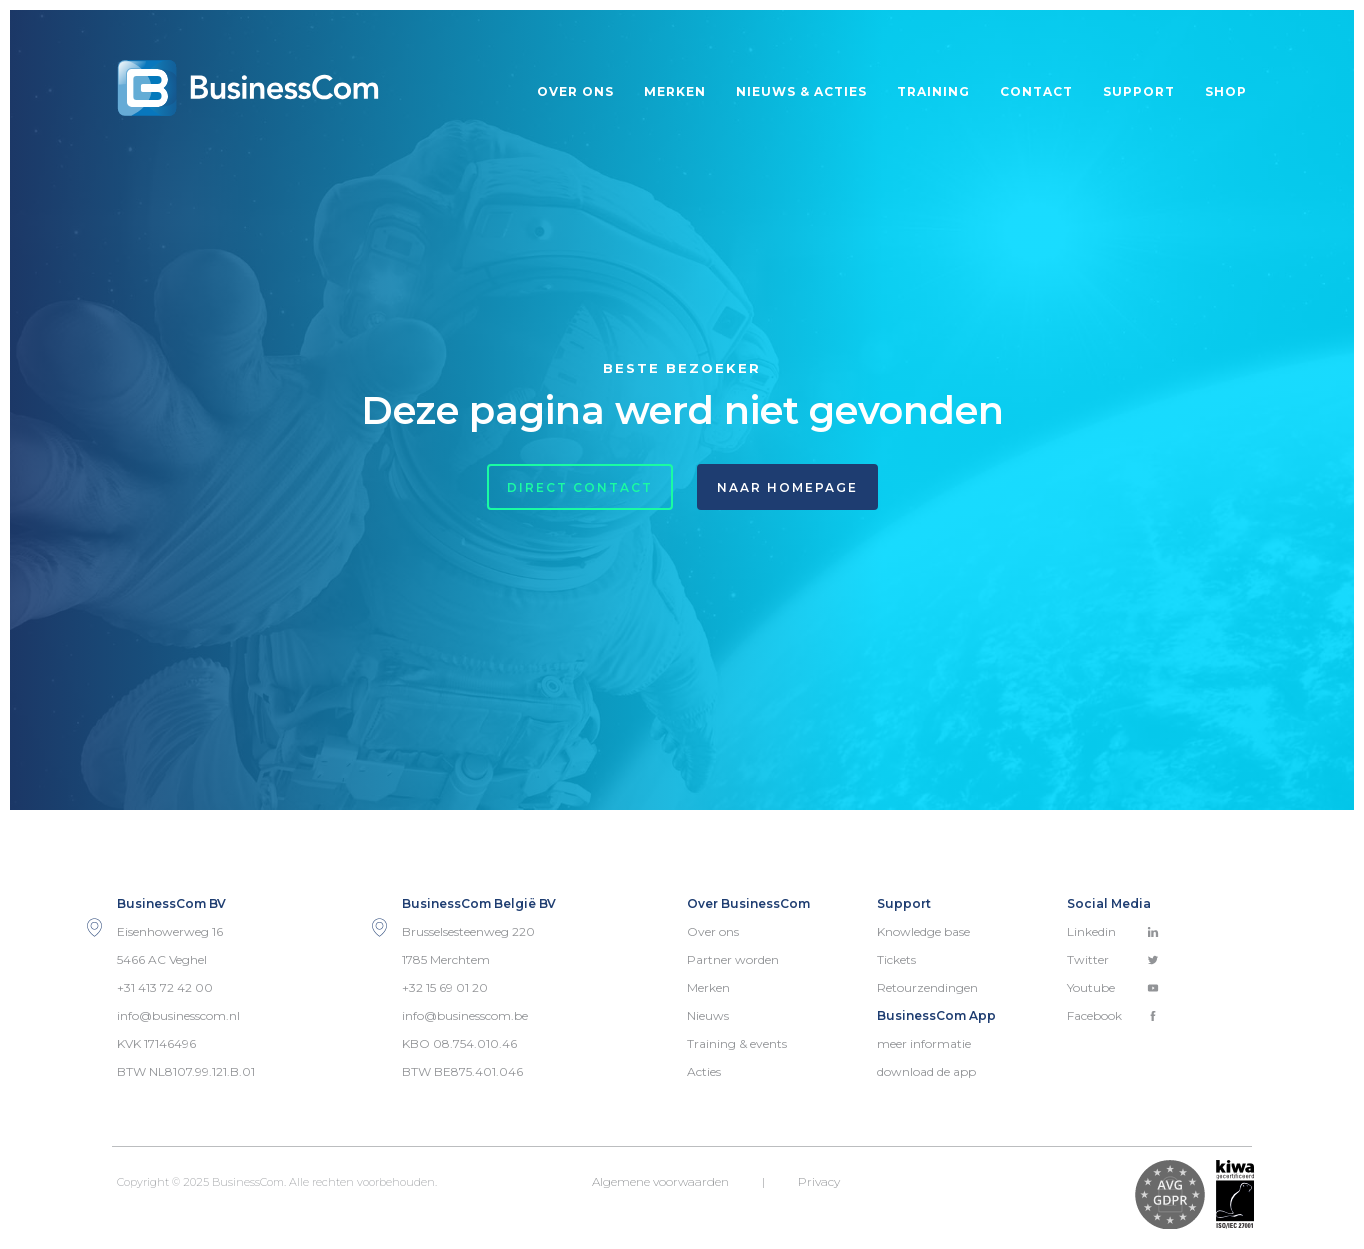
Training (933, 91)
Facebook (1113, 1015)
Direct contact (580, 487)
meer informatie (924, 1043)
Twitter (1113, 959)
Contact (1036, 91)
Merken (675, 91)
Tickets (896, 959)
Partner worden (733, 959)
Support (1139, 91)
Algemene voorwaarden (660, 1181)
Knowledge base (923, 931)
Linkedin (1113, 931)
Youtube (1113, 987)
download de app (926, 1071)
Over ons (575, 91)
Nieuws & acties (801, 91)
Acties (704, 1071)
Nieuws (708, 1015)
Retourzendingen (927, 987)
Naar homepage (787, 487)
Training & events (737, 1043)
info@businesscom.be (465, 1015)
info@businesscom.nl (178, 1015)
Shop (1226, 91)
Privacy (819, 1181)
